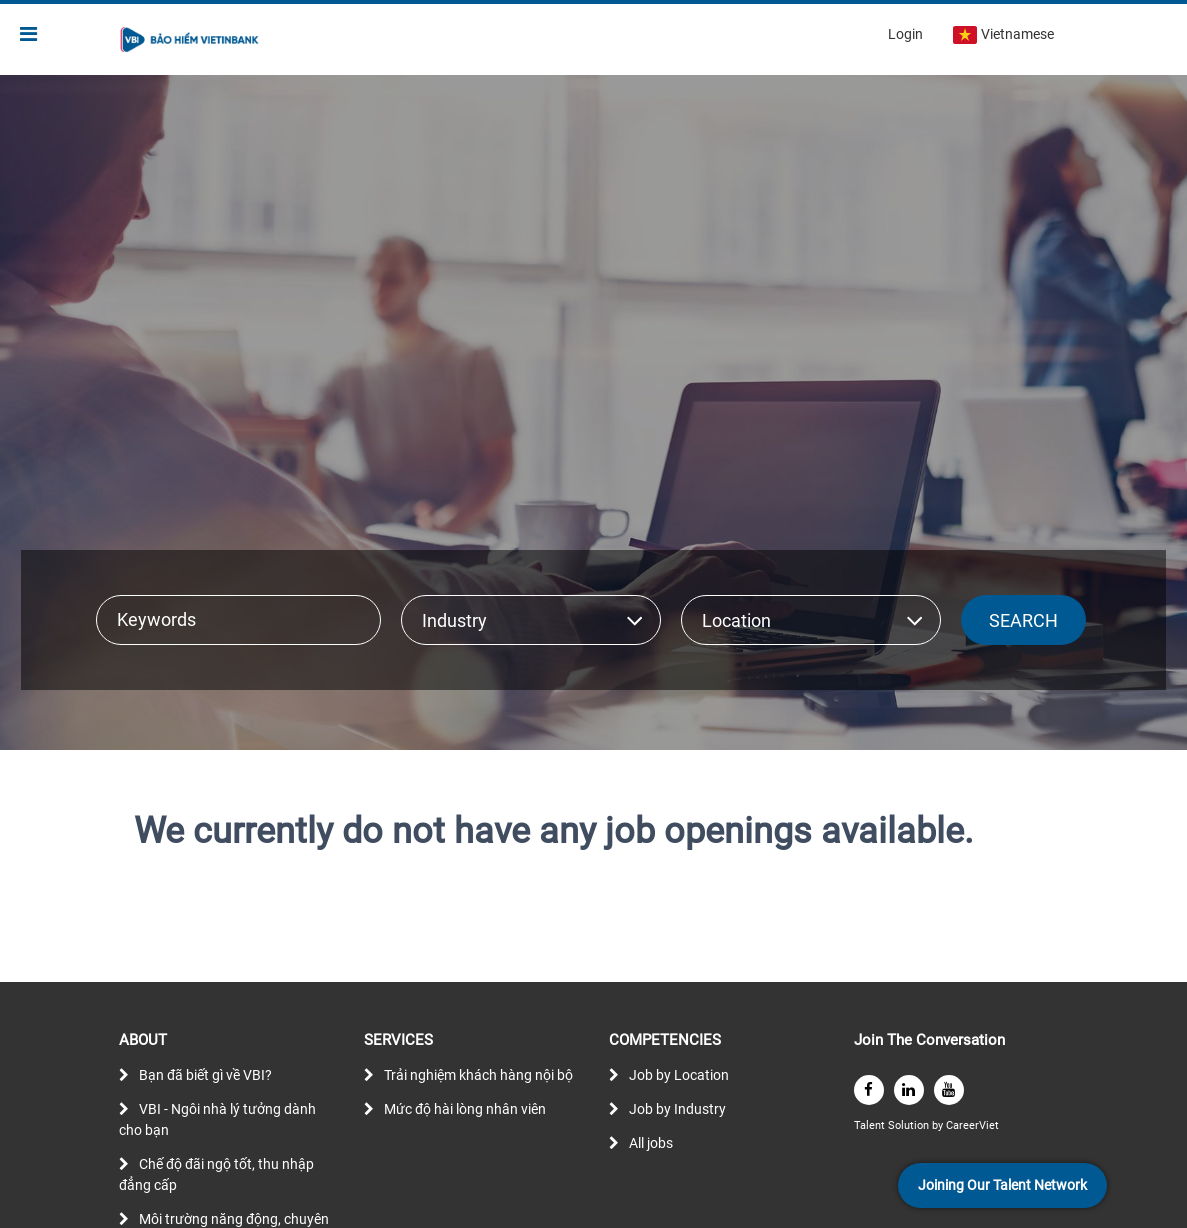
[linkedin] (909, 1090)
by (939, 1125)
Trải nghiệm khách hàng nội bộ (478, 1075)
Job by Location (679, 1075)
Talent (871, 1125)
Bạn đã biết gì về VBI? (205, 1075)
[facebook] (869, 1090)
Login (905, 34)
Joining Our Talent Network (1002, 1185)
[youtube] (949, 1090)
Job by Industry (677, 1109)
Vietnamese (1003, 35)
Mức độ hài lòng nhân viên (465, 1109)
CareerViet (972, 1125)
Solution (910, 1125)
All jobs (651, 1143)
